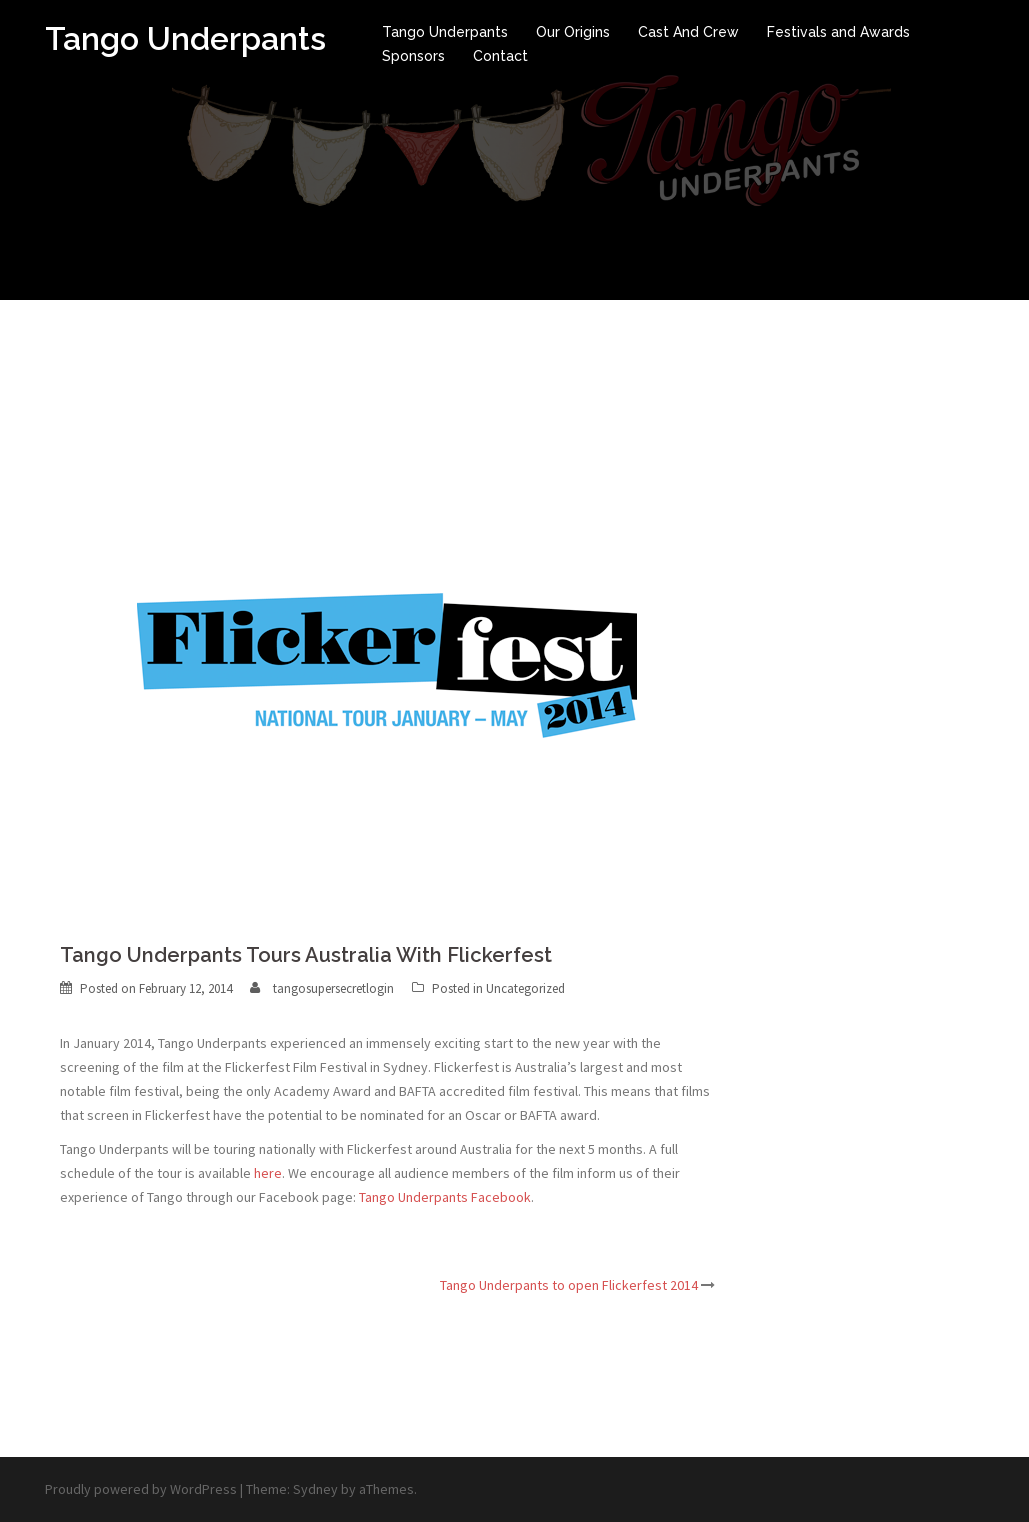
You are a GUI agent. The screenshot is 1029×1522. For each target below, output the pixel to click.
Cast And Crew (688, 32)
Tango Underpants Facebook (445, 1197)
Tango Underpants (185, 38)
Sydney (315, 1489)
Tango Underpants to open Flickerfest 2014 (569, 1285)
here (268, 1173)
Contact (500, 56)
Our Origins (573, 32)
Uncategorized (525, 988)
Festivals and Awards (838, 32)
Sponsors (413, 56)
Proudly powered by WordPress (141, 1489)
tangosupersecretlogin (333, 988)
